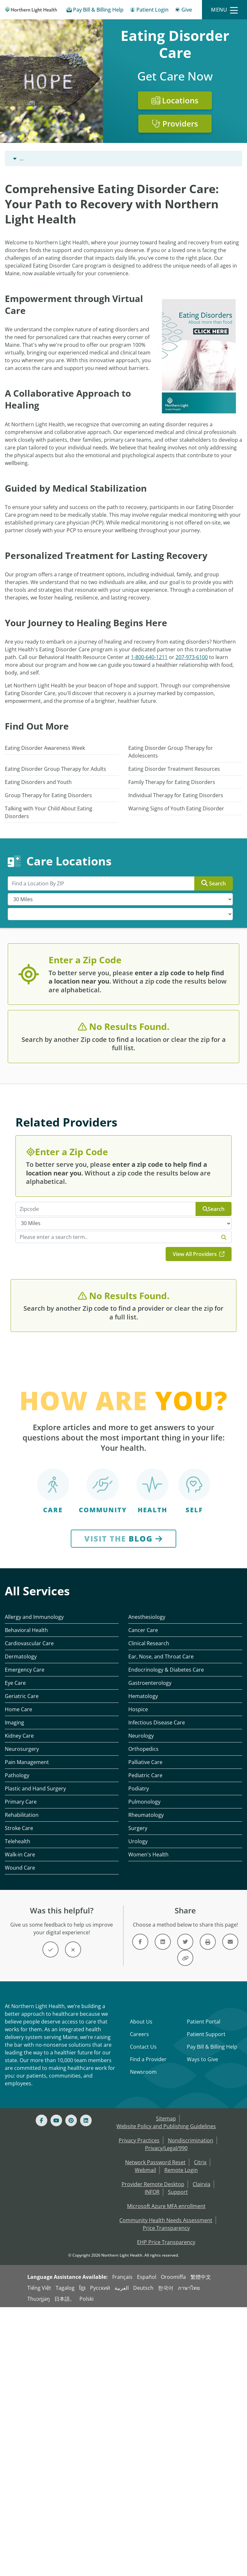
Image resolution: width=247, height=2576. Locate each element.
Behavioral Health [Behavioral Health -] (35, 158)
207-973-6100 (192, 657)
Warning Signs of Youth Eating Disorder (176, 808)
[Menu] (224, 9)
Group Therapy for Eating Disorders (48, 795)
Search (213, 883)
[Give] (183, 10)
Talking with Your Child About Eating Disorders (48, 812)
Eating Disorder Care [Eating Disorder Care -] (89, 158)
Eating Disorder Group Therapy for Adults (55, 768)
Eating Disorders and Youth (38, 782)
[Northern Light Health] (31, 9)
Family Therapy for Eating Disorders (171, 782)
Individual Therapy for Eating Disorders (175, 795)
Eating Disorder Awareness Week (45, 747)
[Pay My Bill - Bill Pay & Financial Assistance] (95, 10)
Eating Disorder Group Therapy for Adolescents (170, 751)
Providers (175, 123)
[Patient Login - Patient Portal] (149, 10)
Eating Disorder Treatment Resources (174, 768)
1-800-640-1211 (149, 657)
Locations (174, 100)
